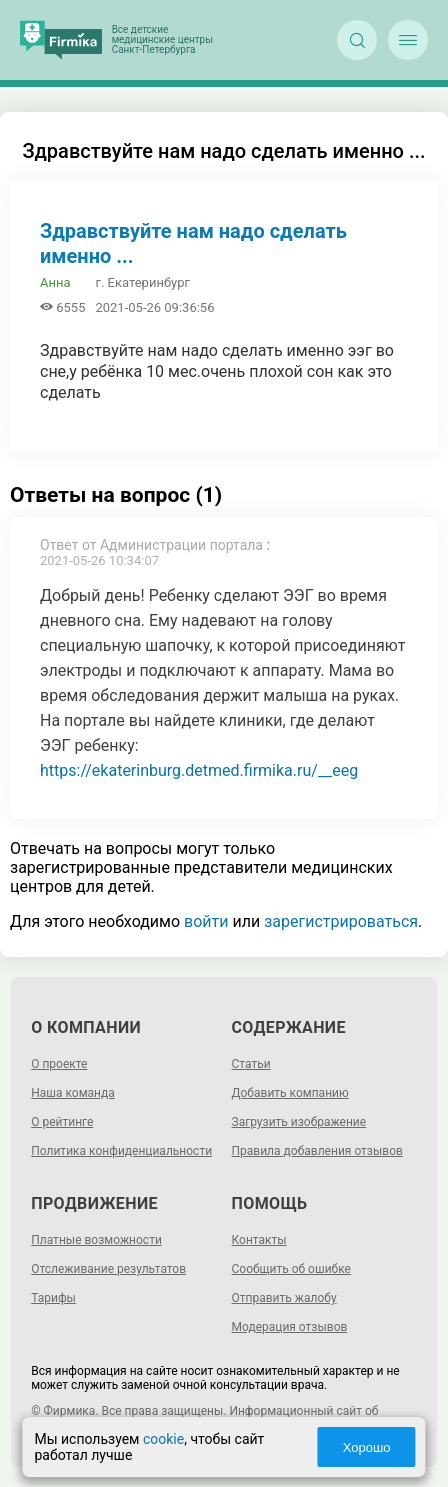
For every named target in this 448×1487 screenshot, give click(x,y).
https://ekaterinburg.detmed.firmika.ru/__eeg (199, 770)
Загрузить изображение (299, 1122)
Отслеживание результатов (108, 1269)
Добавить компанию (290, 1093)
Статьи (251, 1064)
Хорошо (367, 1447)
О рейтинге (62, 1122)
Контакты (259, 1240)
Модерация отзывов (290, 1327)
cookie (163, 1439)
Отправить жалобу (284, 1298)
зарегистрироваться (341, 921)
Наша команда (73, 1093)
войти (206, 921)
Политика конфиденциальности (121, 1151)
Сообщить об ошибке (291, 1269)
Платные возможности (96, 1240)
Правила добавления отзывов (317, 1151)
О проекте (59, 1064)
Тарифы (53, 1298)
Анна (55, 282)
